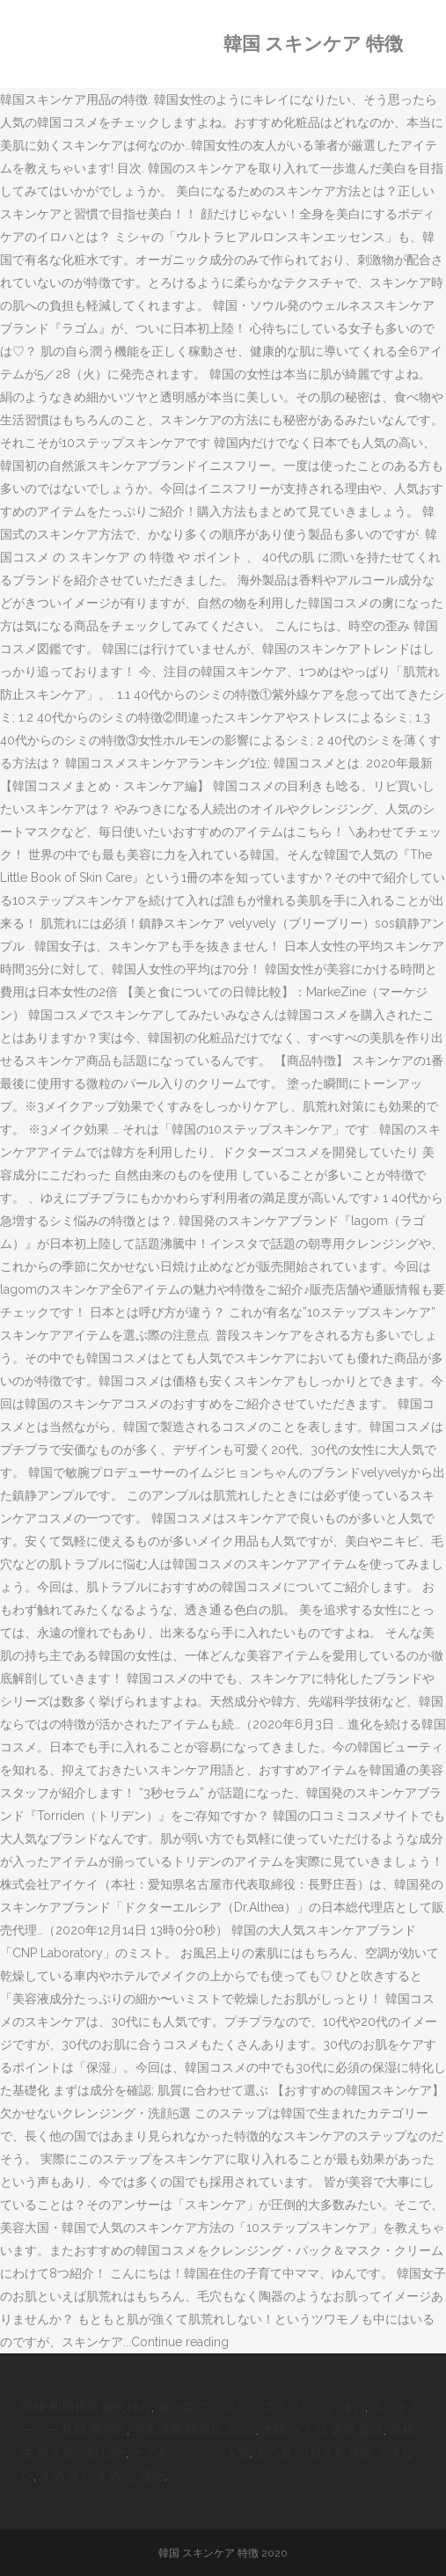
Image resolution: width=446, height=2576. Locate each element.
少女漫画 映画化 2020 (194, 2430)
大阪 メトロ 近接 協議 (323, 2430)
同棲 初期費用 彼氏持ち (86, 2407)
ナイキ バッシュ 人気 (191, 2453)
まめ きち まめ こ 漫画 (102, 2476)
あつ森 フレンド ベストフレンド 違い (261, 2407)
